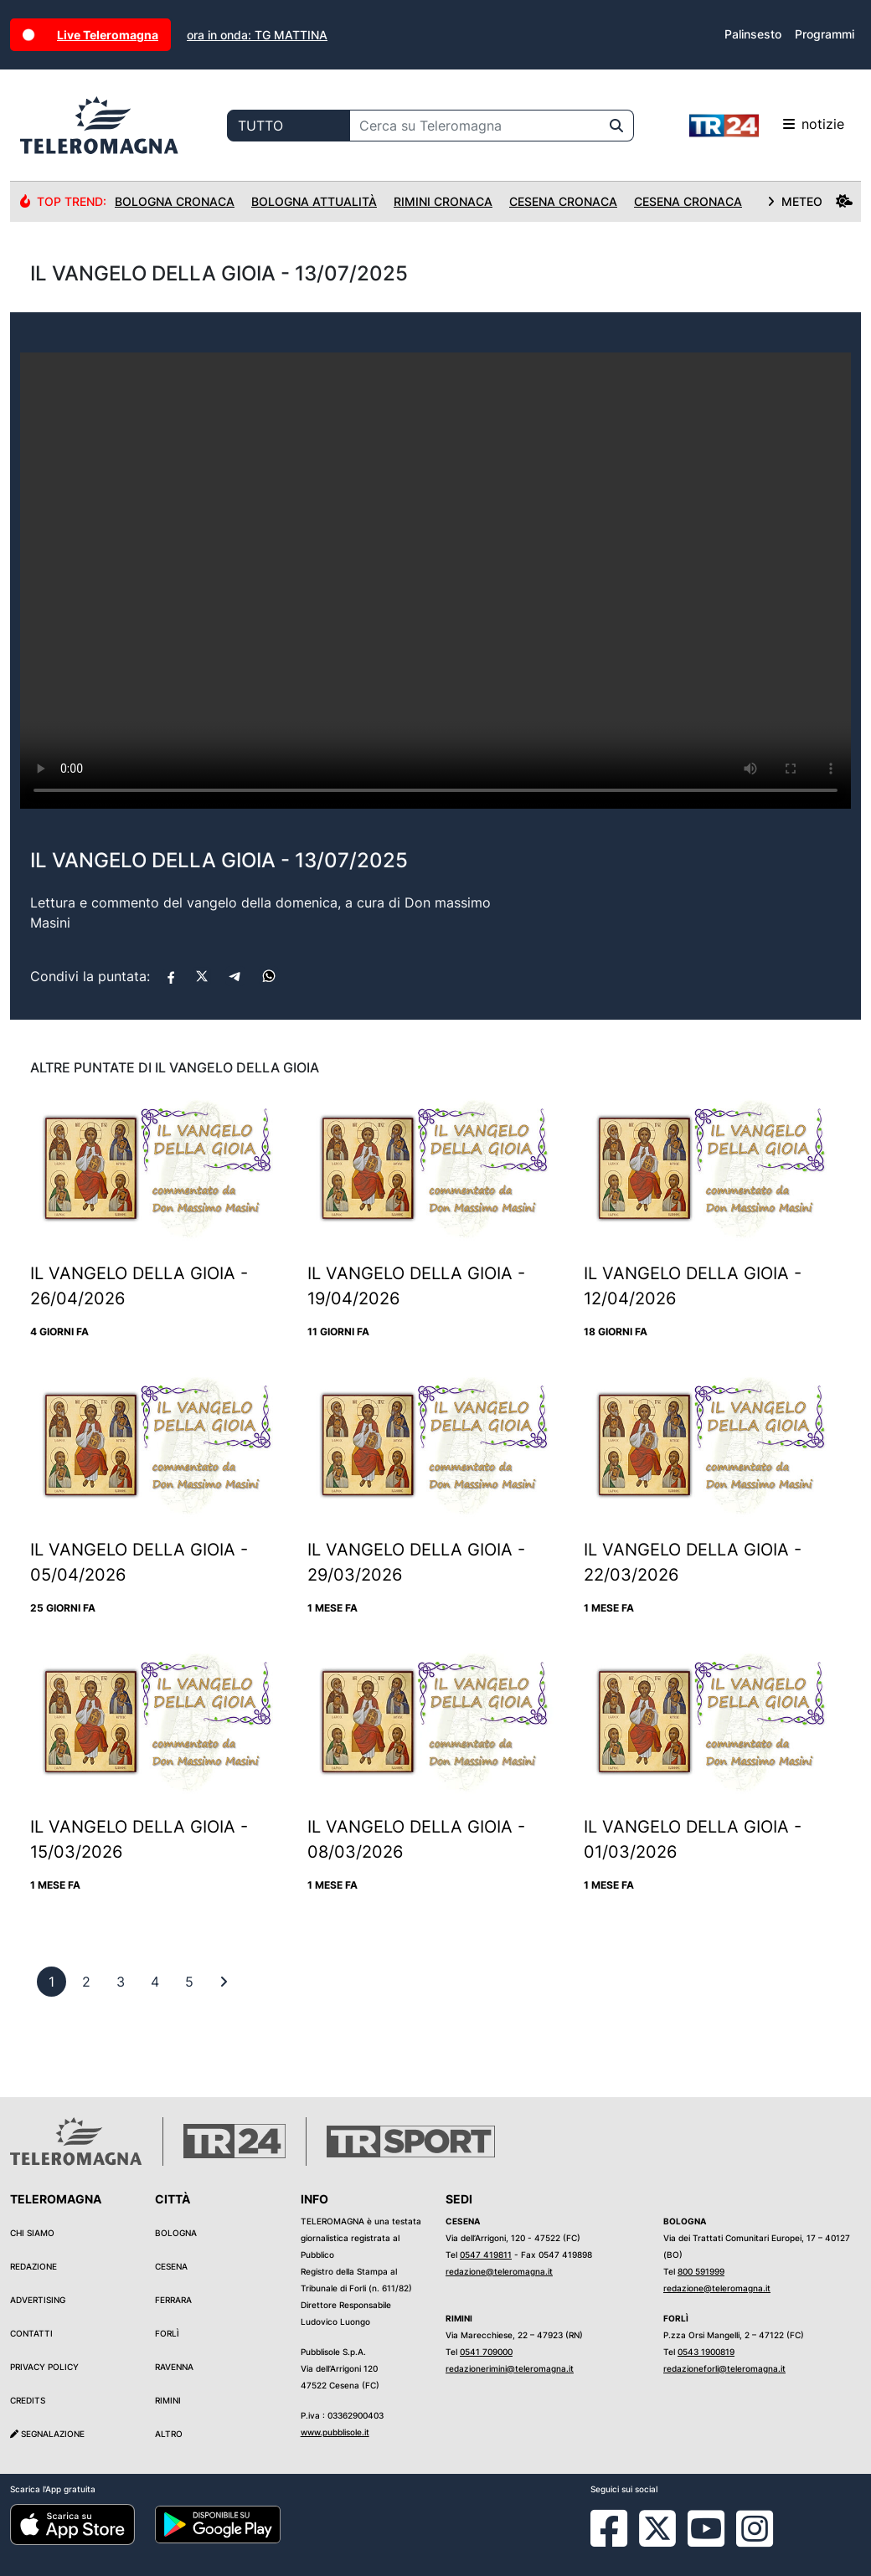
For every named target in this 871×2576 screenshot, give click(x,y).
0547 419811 (486, 2255)
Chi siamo (32, 2233)
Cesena (171, 2266)
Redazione (33, 2266)
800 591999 (701, 2271)
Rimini (168, 2400)
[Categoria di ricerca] (288, 125)
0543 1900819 (706, 2352)
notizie (766, 125)
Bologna (176, 2233)
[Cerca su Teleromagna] (474, 125)
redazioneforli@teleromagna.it (724, 2368)
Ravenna (174, 2367)
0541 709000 (486, 2352)
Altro (169, 2434)
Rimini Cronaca (443, 201)
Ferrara (173, 2300)
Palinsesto (752, 34)
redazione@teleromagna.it (499, 2271)
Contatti (31, 2333)
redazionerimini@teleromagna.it (510, 2368)
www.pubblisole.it (335, 2432)
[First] (223, 1982)
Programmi (824, 34)
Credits (27, 2400)
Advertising (37, 2300)
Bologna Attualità (314, 201)
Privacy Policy (44, 2367)
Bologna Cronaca (174, 201)
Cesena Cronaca (563, 201)
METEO (810, 201)
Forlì (167, 2333)
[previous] (51, 1982)
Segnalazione (47, 2434)
